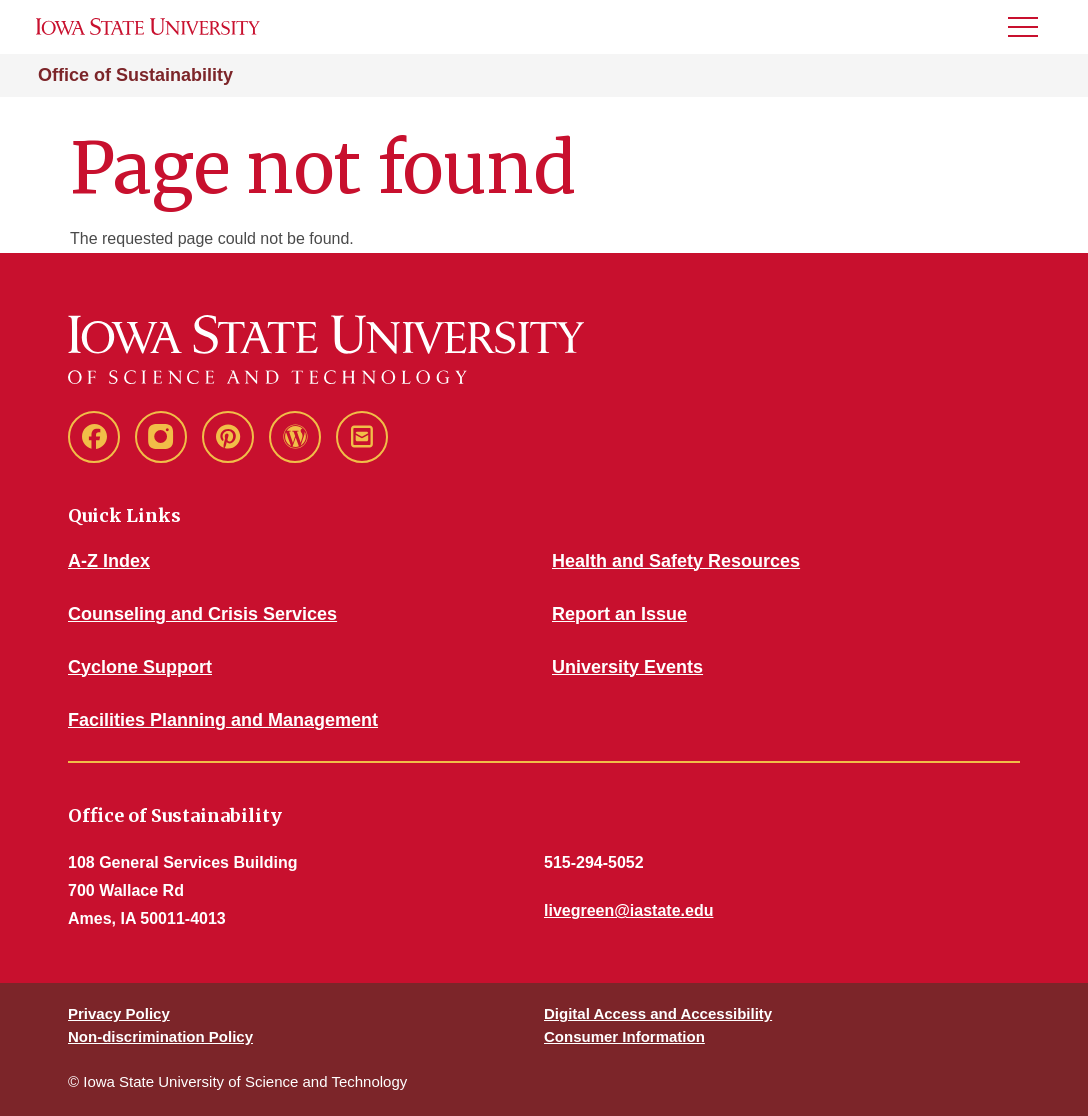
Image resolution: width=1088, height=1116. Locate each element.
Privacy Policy (119, 1013)
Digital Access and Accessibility (658, 1013)
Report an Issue (619, 614)
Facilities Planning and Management (223, 720)
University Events (627, 667)
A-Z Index (109, 561)
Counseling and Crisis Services (202, 614)
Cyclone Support (140, 667)
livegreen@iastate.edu (628, 910)
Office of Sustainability (135, 75)
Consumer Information (624, 1036)
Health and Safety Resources (676, 561)
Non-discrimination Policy (160, 1036)
